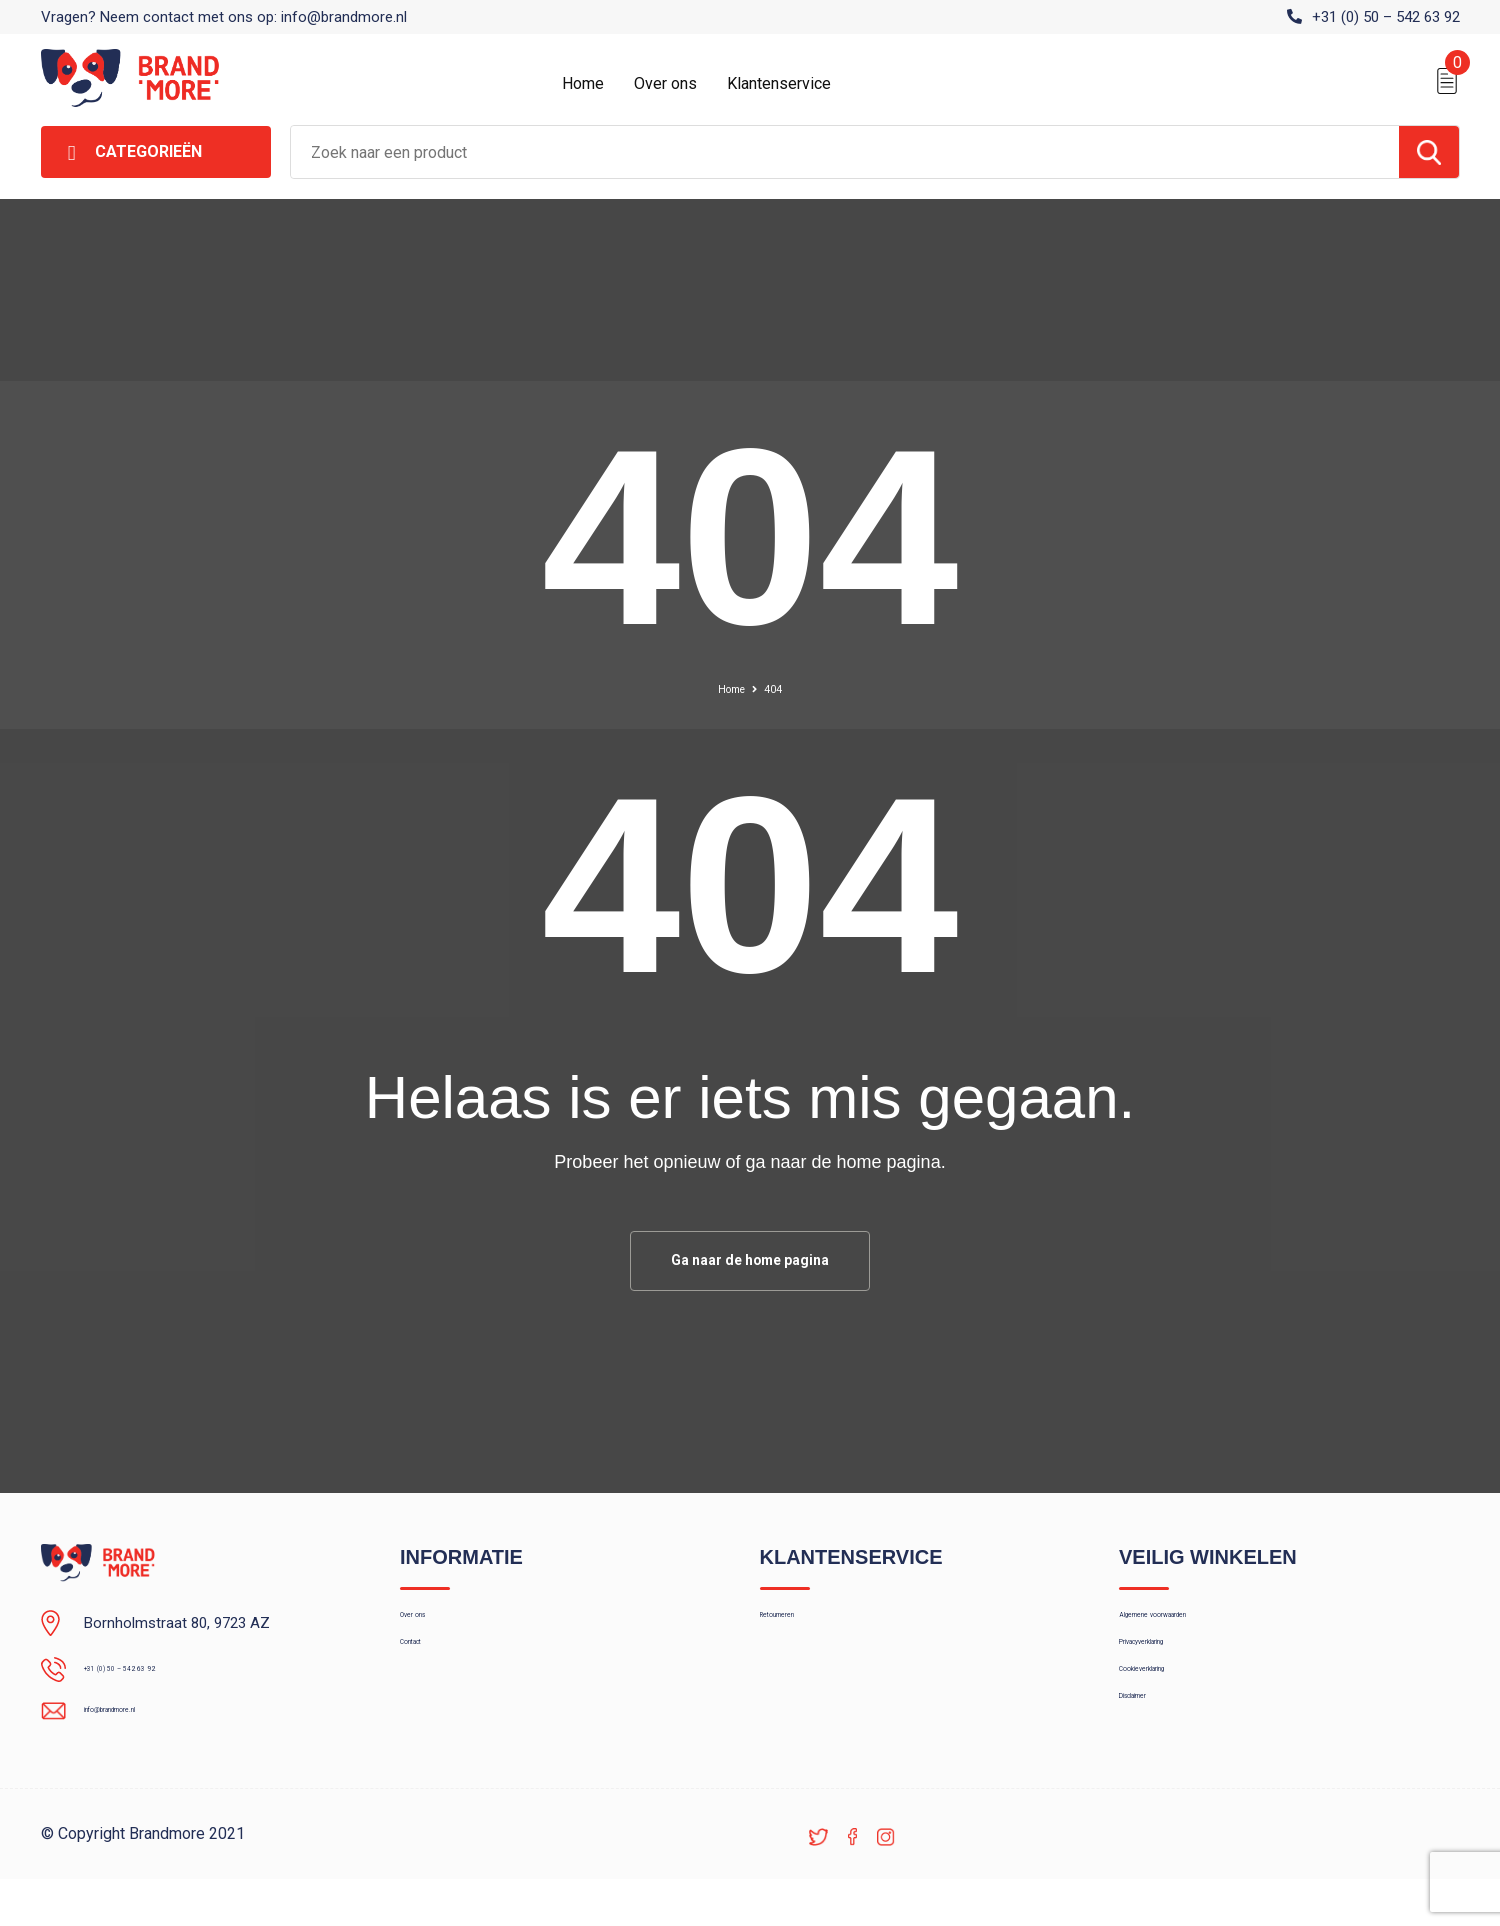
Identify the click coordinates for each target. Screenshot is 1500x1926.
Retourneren (800, 1629)
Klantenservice (779, 83)
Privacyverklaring (1173, 1672)
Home (583, 83)
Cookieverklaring (1173, 1715)
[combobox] (845, 152)
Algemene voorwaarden (1197, 1629)
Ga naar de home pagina (750, 1263)
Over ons (665, 83)
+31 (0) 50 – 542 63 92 (1386, 17)
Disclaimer (1153, 1758)
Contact (426, 1672)
